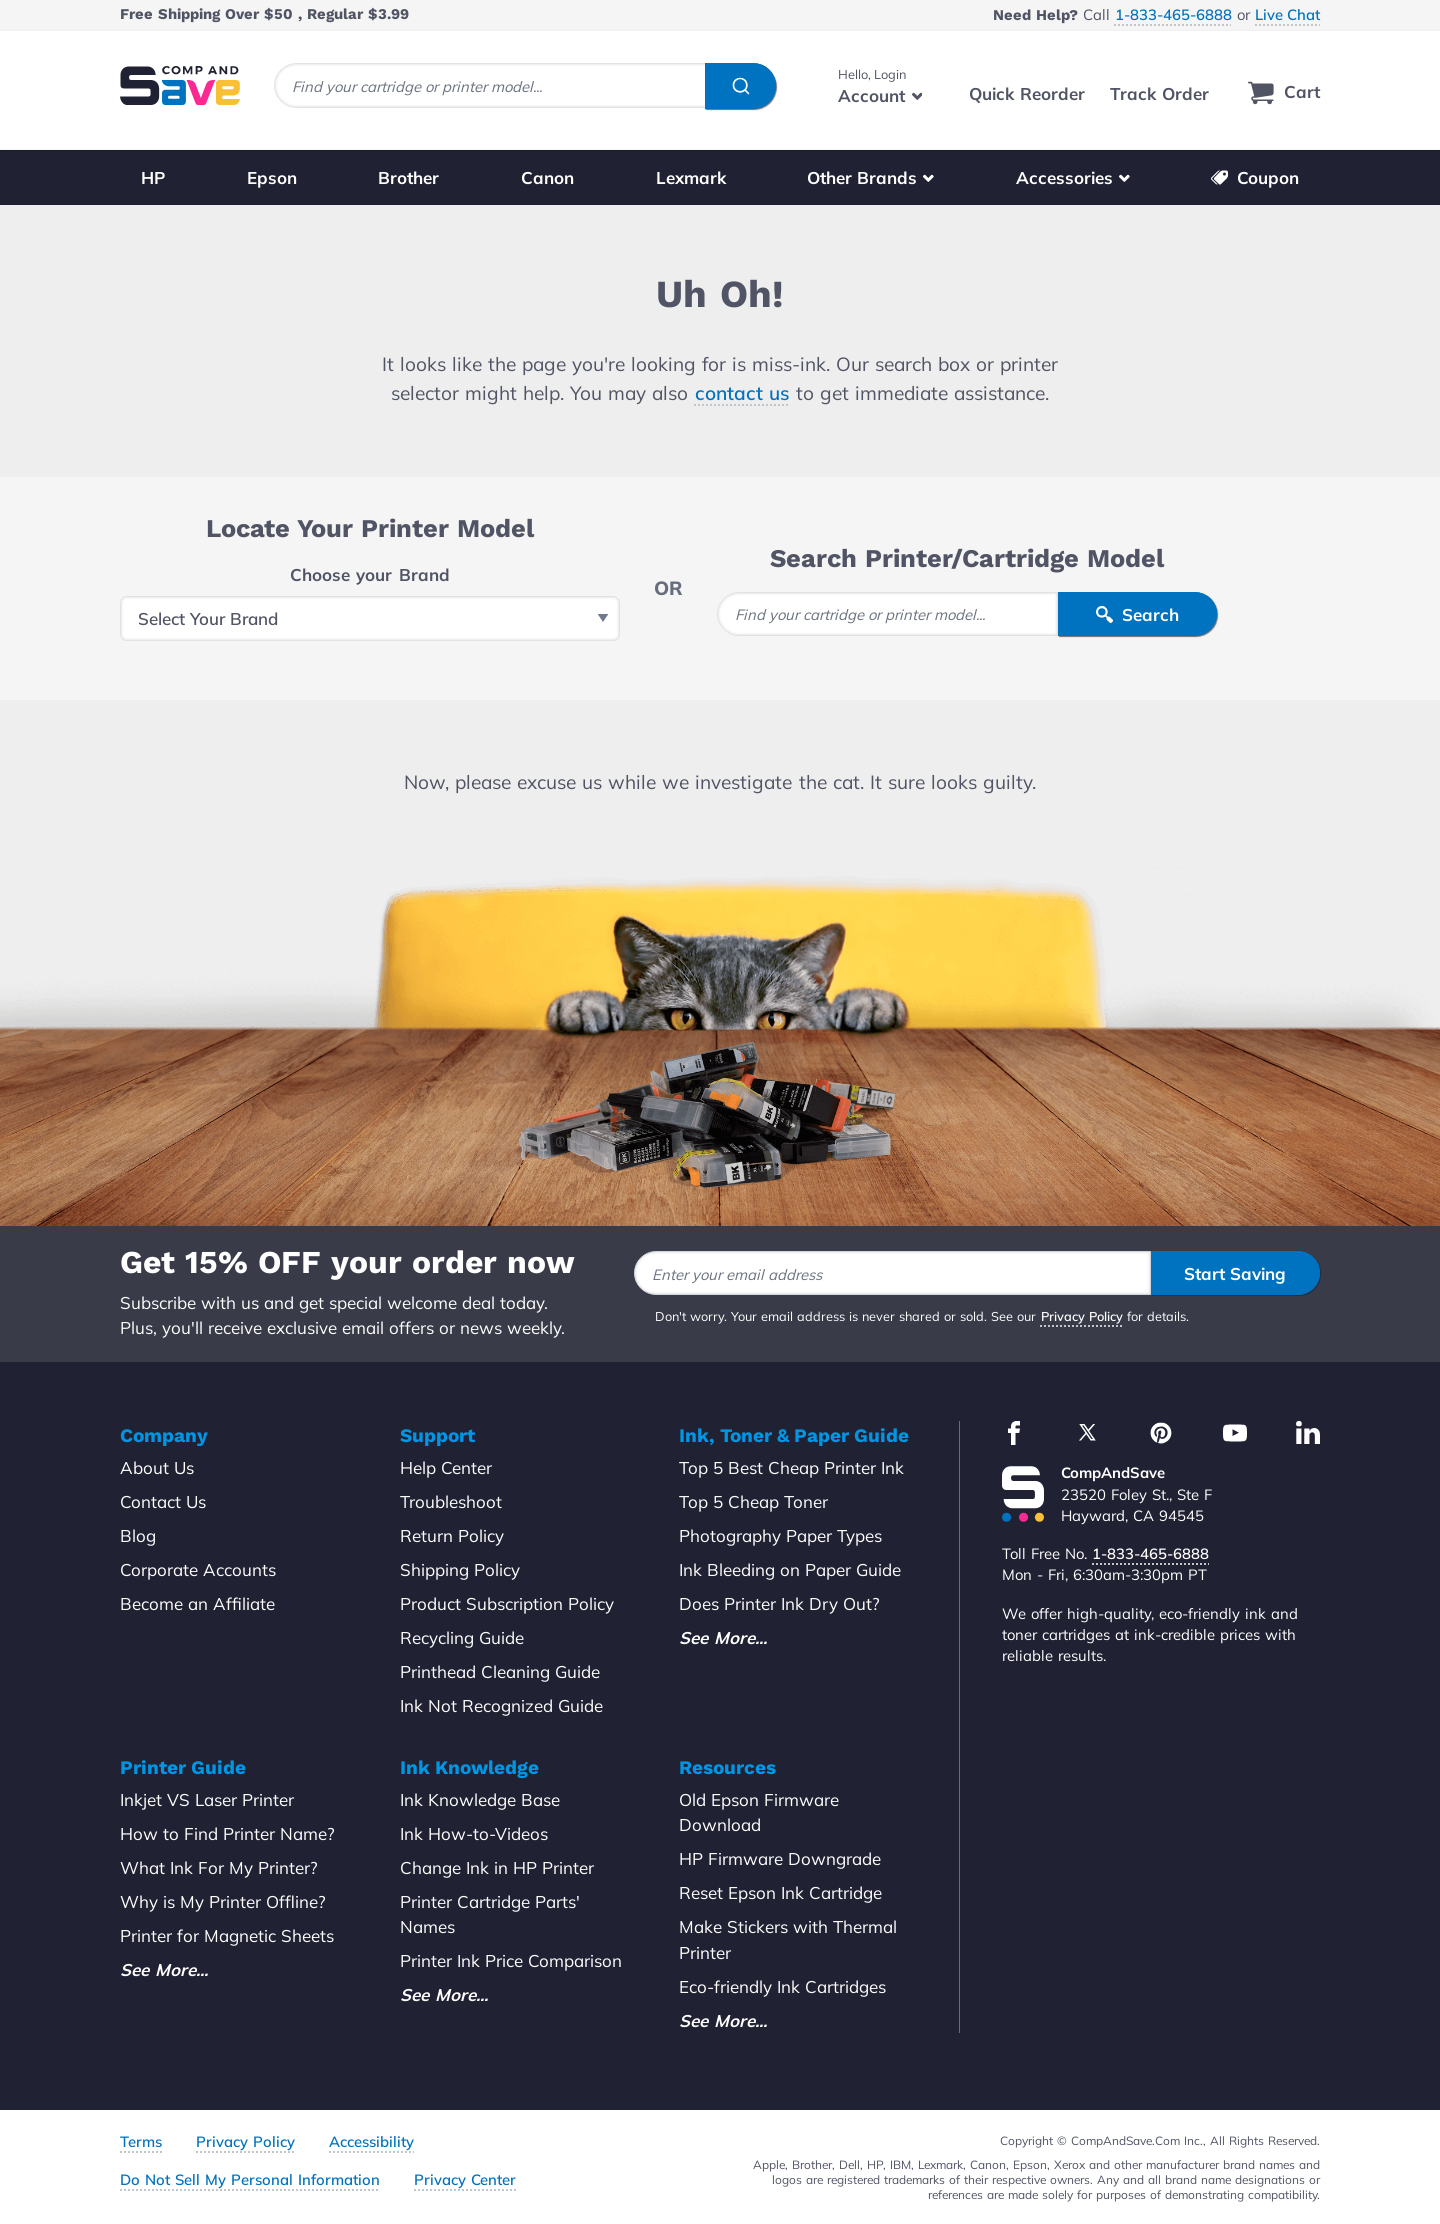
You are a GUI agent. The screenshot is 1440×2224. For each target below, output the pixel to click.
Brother (408, 177)
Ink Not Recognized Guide (501, 1705)
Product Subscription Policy (507, 1603)
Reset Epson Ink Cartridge (780, 1892)
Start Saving (1235, 1273)
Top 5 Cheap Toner (753, 1501)
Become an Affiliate (197, 1603)
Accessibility (371, 2141)
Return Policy (452, 1535)
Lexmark (691, 177)
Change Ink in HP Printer (497, 1867)
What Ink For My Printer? (219, 1867)
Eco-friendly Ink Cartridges (782, 1986)
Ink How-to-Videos (474, 1833)
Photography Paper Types (780, 1535)
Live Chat (1287, 14)
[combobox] (525, 85)
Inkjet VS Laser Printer (207, 1799)
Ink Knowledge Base (480, 1799)
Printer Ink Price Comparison (511, 1960)
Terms (141, 2141)
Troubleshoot (451, 1501)
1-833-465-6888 (1173, 14)
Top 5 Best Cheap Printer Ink (791, 1467)
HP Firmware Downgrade (780, 1858)
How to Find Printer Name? (227, 1833)
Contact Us (163, 1501)
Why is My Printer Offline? (223, 1901)
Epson (272, 177)
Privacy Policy (1082, 1316)
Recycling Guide (462, 1637)
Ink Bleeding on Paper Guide (790, 1569)
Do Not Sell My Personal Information (250, 2179)
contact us (742, 393)
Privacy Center (465, 2179)
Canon (547, 177)
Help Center (446, 1467)
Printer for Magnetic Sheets (227, 1935)
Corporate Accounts (198, 1569)
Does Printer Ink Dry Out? (779, 1603)
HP (153, 177)
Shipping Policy (460, 1569)
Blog (138, 1535)
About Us (157, 1467)
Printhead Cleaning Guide (500, 1671)
